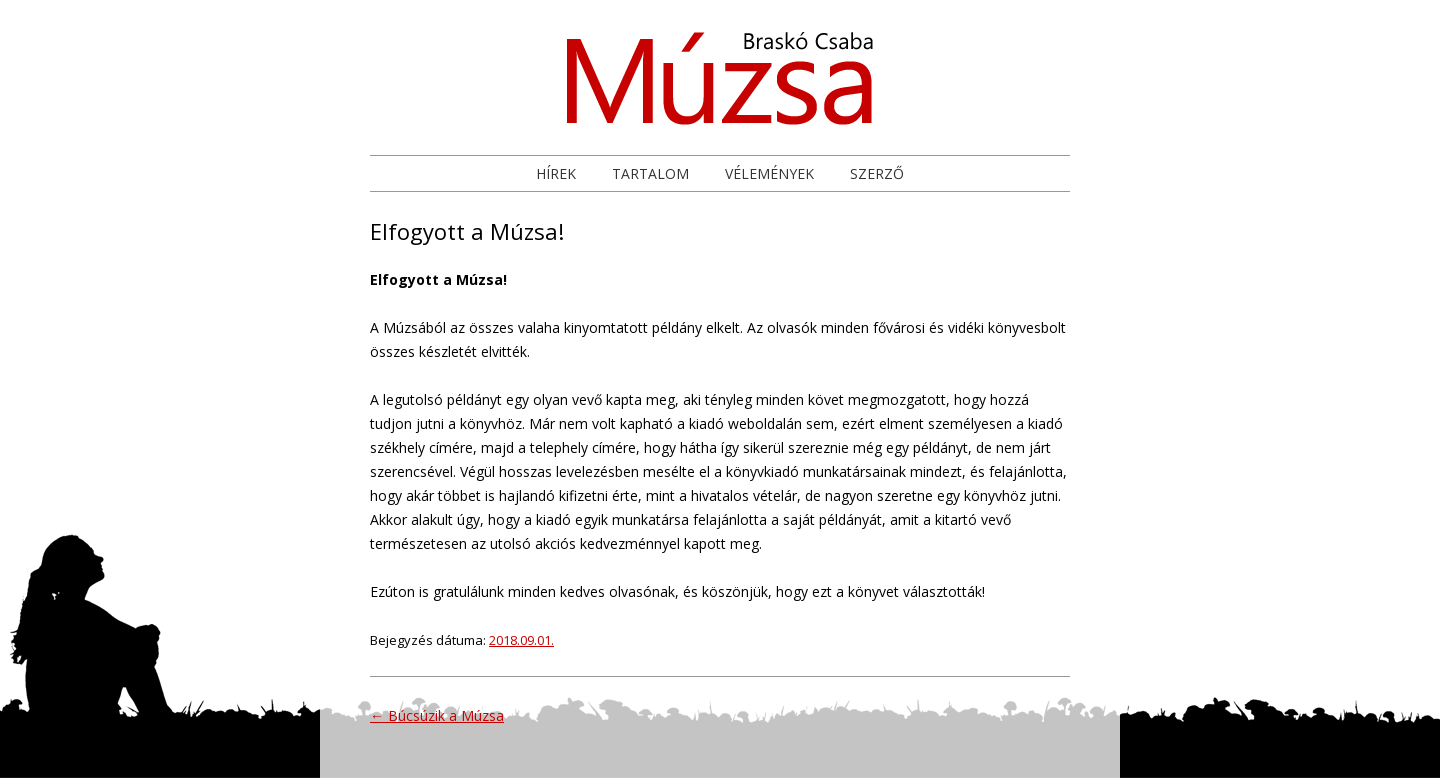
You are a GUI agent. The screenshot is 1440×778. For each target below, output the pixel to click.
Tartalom (650, 173)
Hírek (556, 173)
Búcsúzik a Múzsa (437, 715)
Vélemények (769, 173)
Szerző (877, 173)
